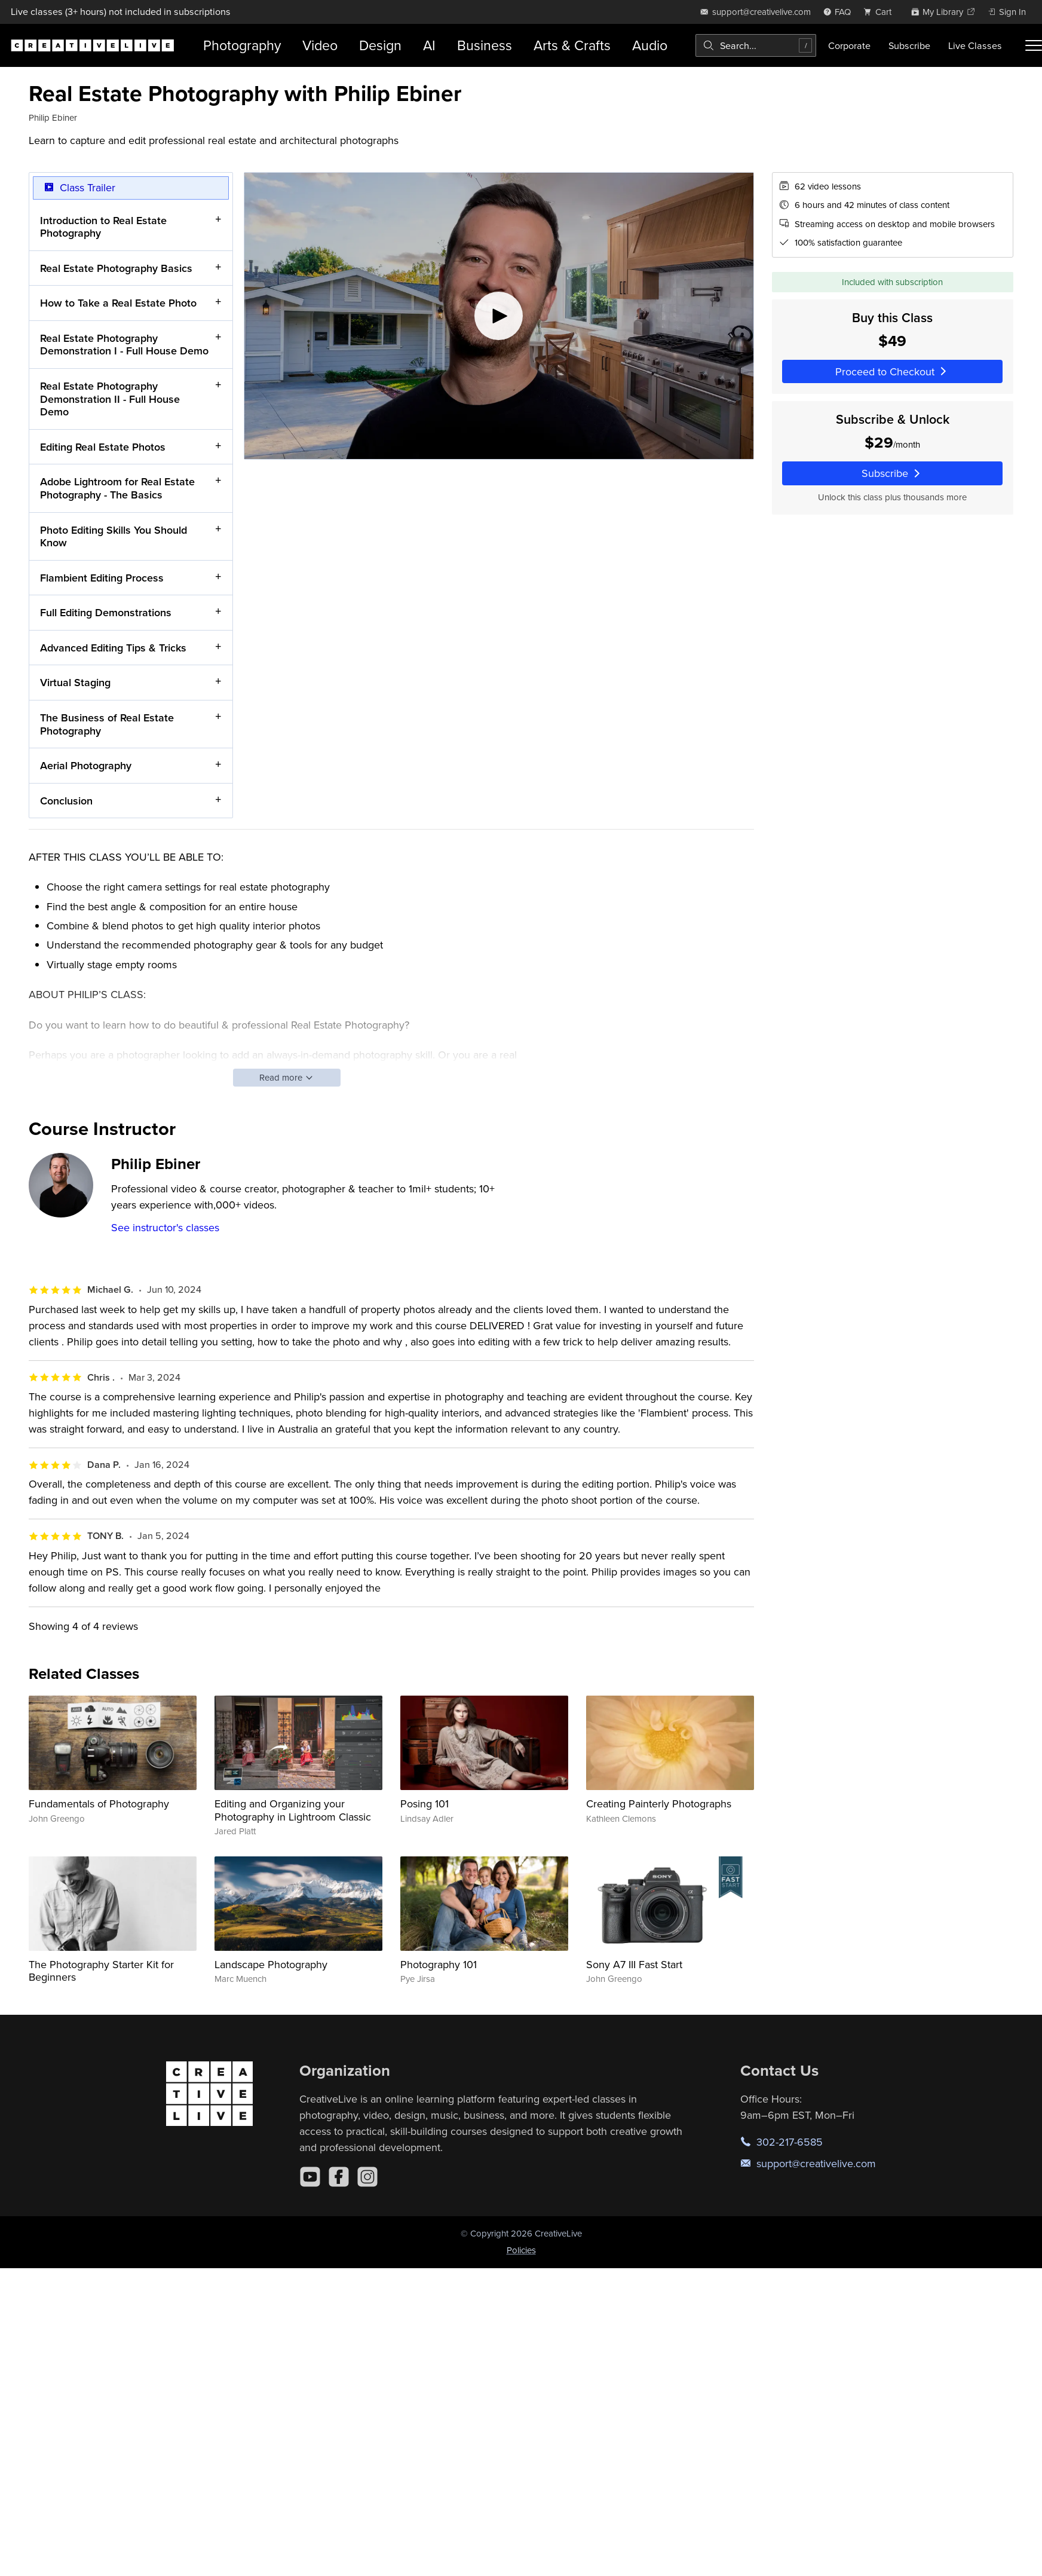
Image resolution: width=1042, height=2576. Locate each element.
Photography (242, 45)
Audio (649, 45)
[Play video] (498, 316)
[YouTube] (310, 2177)
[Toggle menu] (1033, 45)
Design (380, 45)
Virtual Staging (75, 682)
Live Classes (975, 45)
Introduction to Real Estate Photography (103, 226)
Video (320, 45)
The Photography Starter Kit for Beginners (101, 1971)
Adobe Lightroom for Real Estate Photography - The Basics (117, 488)
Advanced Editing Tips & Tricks (113, 647)
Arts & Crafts (572, 45)
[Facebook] (339, 2177)
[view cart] (880, 12)
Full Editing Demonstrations (105, 612)
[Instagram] (367, 2177)
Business (484, 45)
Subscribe (909, 45)
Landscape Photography (270, 1964)
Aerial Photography (85, 765)
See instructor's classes (165, 1227)
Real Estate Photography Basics (116, 267)
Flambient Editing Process (102, 577)
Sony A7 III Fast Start (634, 1964)
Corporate (849, 45)
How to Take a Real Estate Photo (118, 302)
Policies (521, 2250)
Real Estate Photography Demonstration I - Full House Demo (124, 345)
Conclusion (66, 800)
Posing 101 (424, 1803)
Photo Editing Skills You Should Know (113, 536)
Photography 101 (438, 1964)
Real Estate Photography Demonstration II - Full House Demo (110, 398)
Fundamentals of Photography (99, 1803)
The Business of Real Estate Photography (107, 724)
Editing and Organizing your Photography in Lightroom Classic (292, 1810)
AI (429, 45)
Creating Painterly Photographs (658, 1803)
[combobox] (756, 45)
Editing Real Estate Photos (103, 446)
